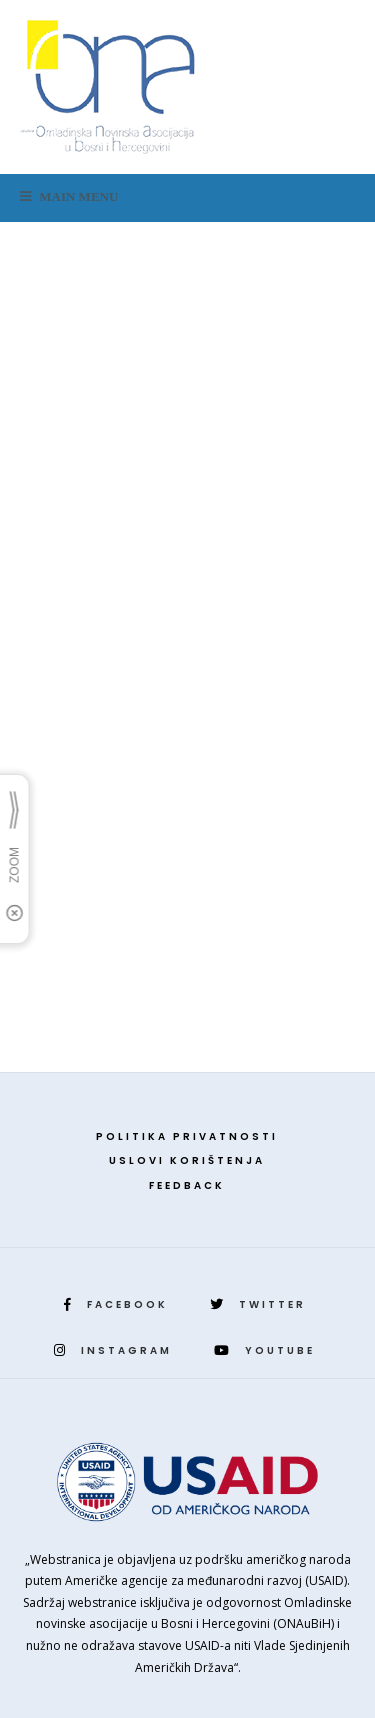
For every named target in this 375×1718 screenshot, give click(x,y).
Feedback (187, 1185)
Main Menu (69, 196)
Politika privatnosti (187, 1136)
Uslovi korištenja (187, 1160)
